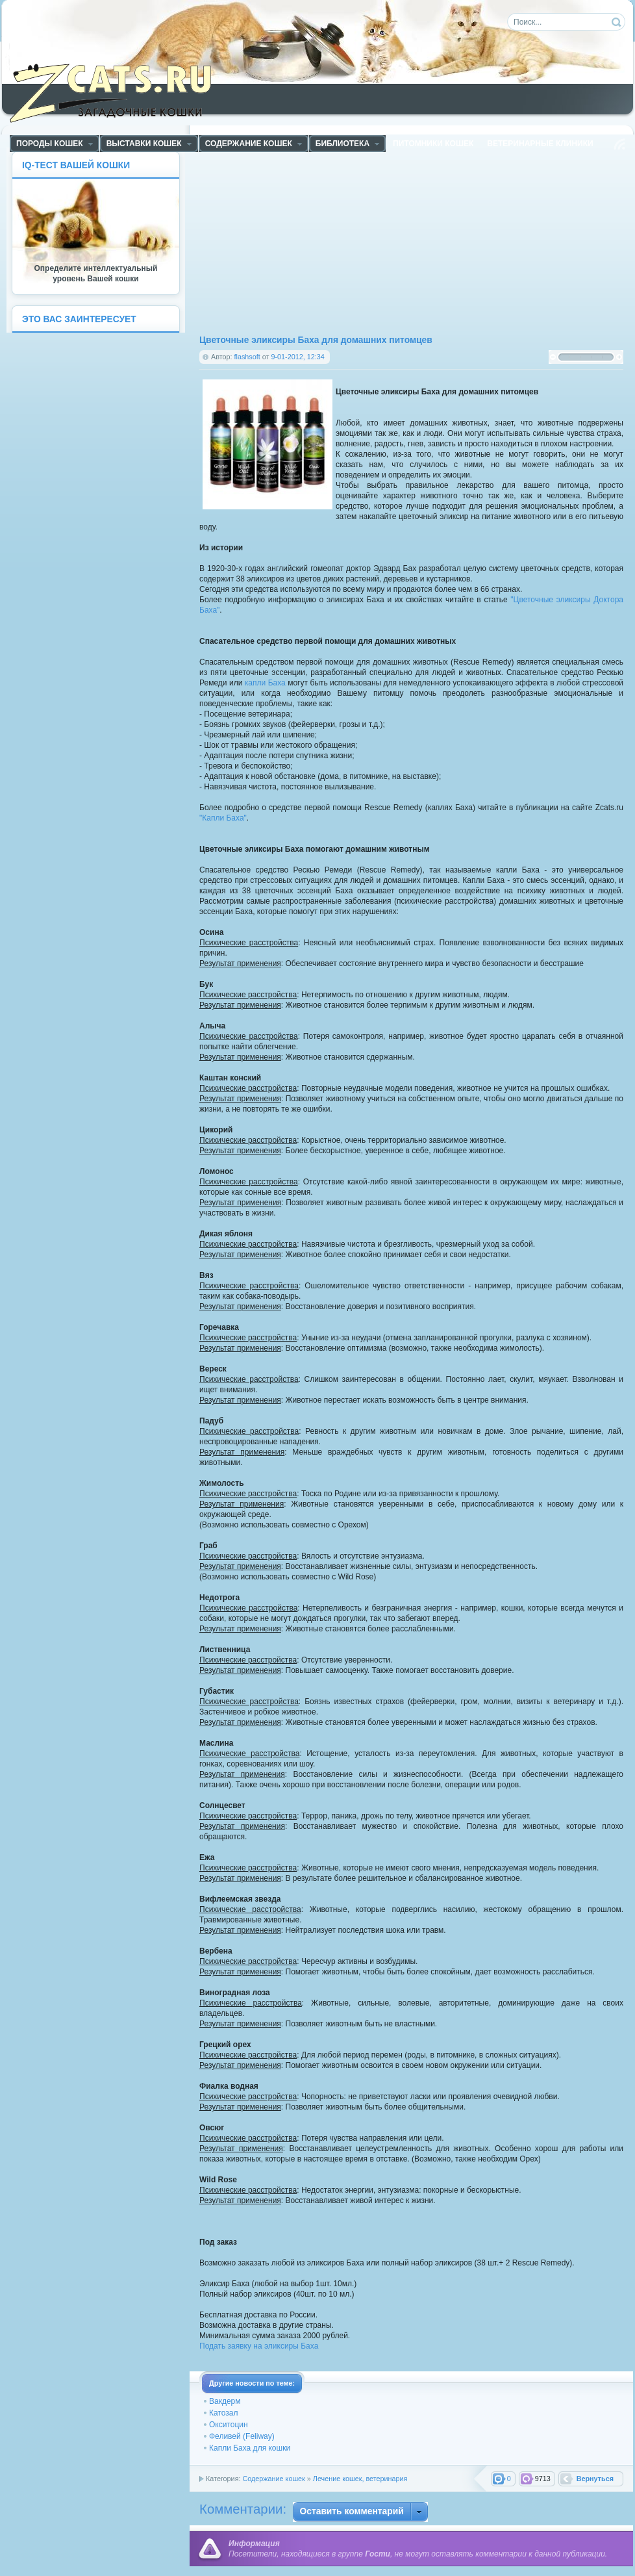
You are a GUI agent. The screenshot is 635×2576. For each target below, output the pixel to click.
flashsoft (247, 357)
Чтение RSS (619, 144)
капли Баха (265, 682)
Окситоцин (228, 2424)
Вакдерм (225, 2401)
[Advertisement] (356, 242)
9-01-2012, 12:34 (297, 357)
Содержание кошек (273, 2478)
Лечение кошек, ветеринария (360, 2478)
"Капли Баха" (223, 818)
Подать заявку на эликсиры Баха (258, 2346)
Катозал (223, 2412)
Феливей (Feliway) (242, 2436)
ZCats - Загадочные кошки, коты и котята (118, 90)
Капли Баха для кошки (249, 2448)
